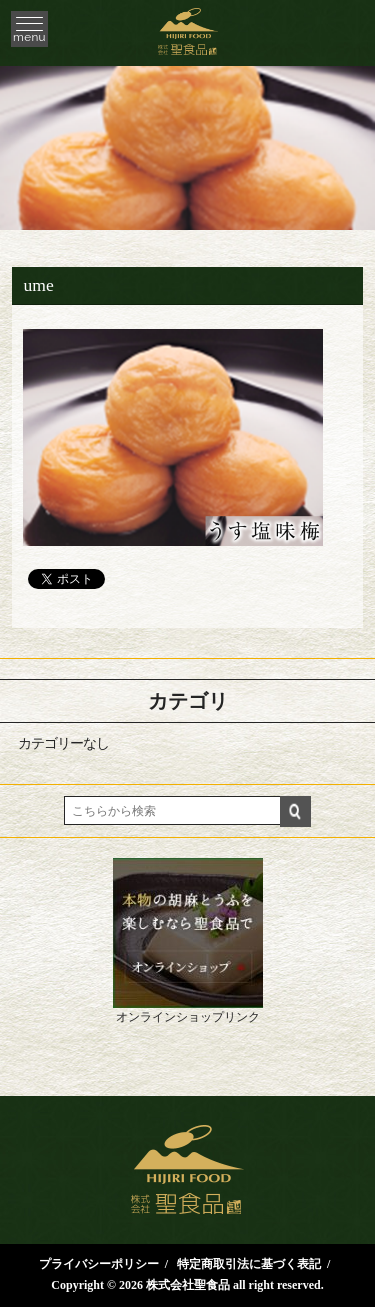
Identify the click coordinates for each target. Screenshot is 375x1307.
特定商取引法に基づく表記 (249, 1264)
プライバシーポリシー (99, 1264)
